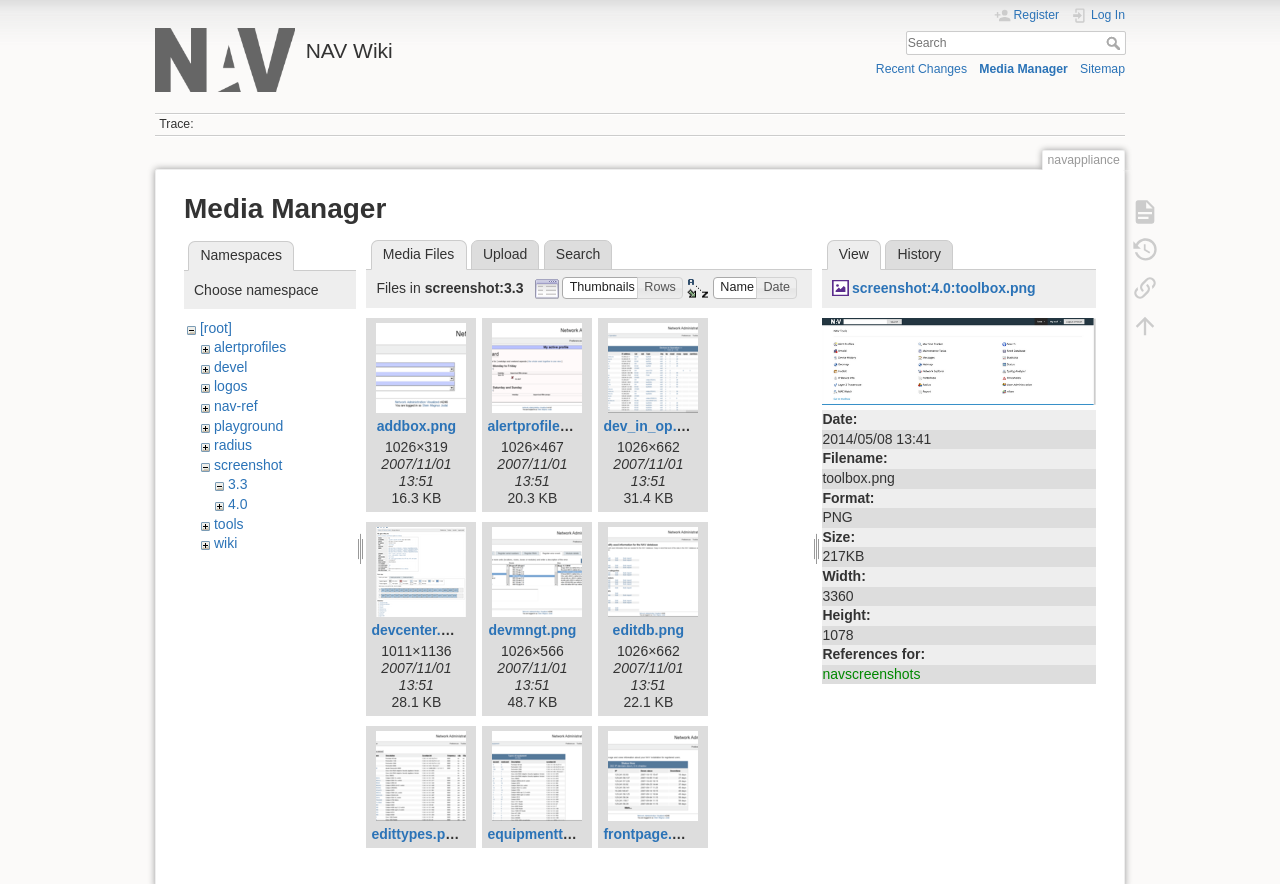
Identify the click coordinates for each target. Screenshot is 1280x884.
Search (1115, 43)
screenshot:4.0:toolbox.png (944, 288)
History (919, 254)
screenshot (248, 465)
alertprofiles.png (542, 426)
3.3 (237, 484)
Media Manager (1023, 69)
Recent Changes (921, 69)
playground (248, 426)
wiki (225, 543)
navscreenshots (871, 674)
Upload (505, 254)
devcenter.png (418, 630)
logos (230, 386)
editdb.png (649, 630)
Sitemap (1102, 69)
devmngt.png (532, 630)
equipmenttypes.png (555, 834)
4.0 (237, 504)
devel (230, 367)
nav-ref (236, 406)
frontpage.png (650, 834)
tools (229, 524)
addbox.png (416, 426)
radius (233, 445)
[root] (216, 328)
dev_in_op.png (652, 426)
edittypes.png (416, 834)
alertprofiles (250, 347)
